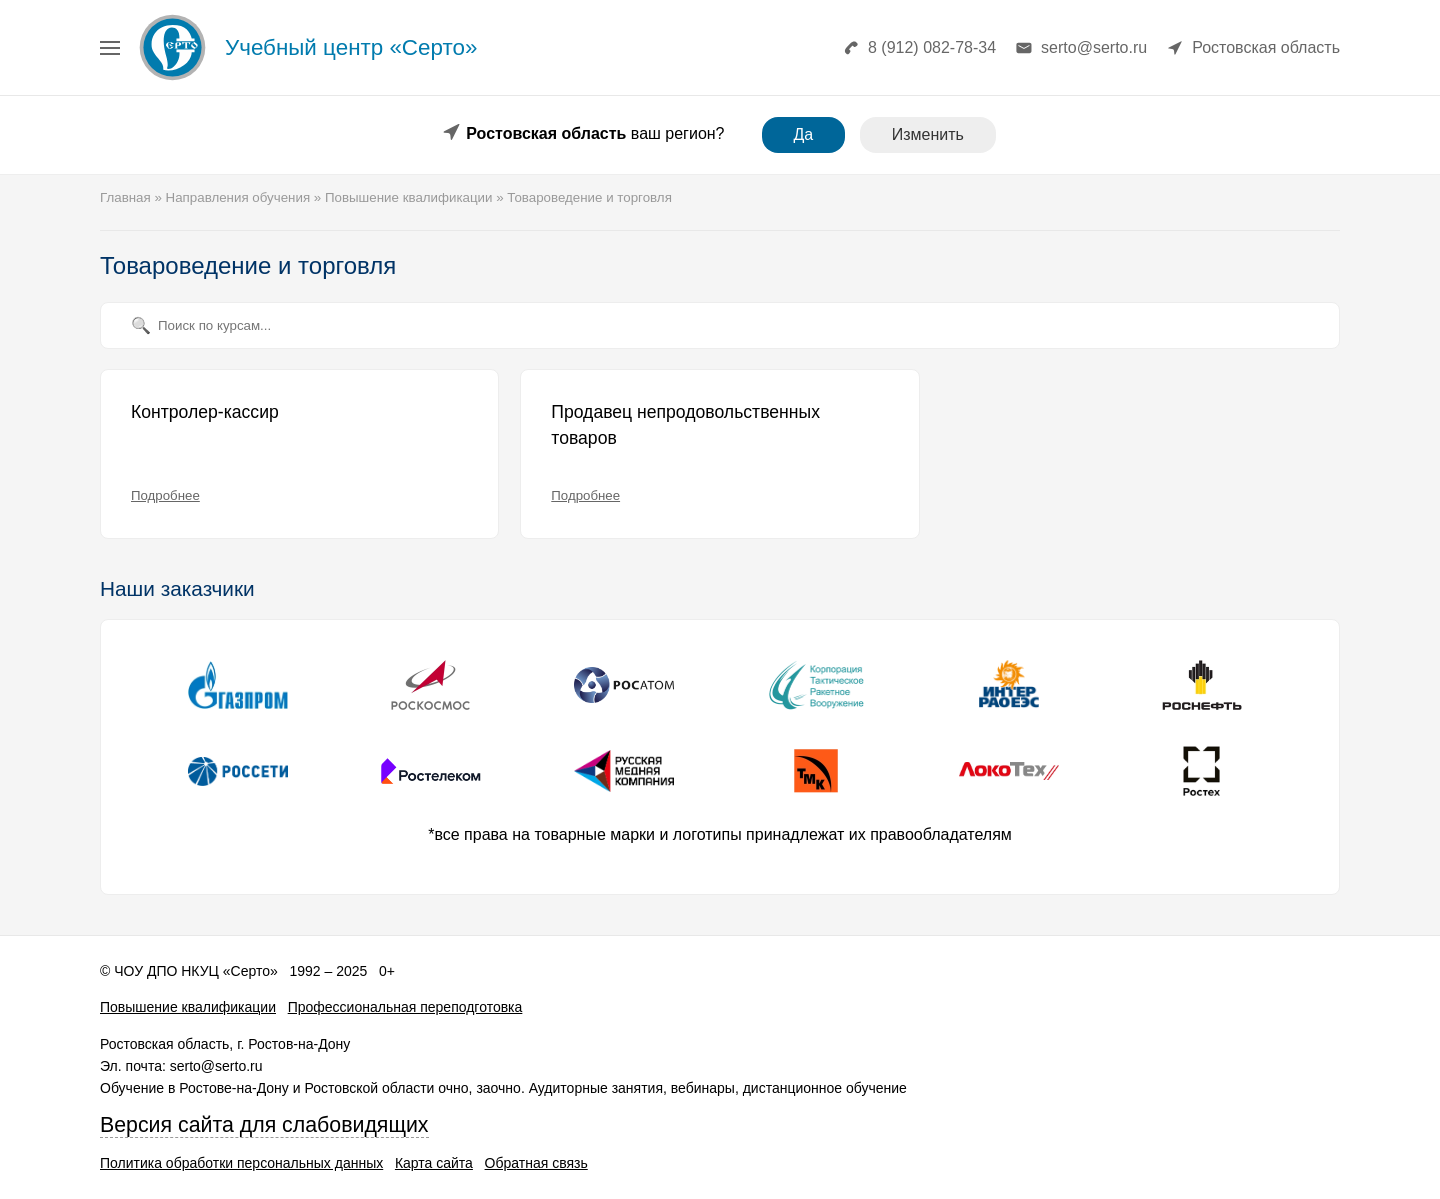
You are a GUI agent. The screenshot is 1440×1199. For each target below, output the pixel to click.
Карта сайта (434, 1163)
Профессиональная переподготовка (405, 1007)
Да (804, 134)
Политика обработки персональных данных (241, 1163)
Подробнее (165, 495)
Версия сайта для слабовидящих (264, 1125)
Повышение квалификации (188, 1007)
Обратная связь (536, 1163)
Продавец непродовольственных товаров (685, 425)
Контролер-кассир (205, 412)
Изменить (928, 134)
